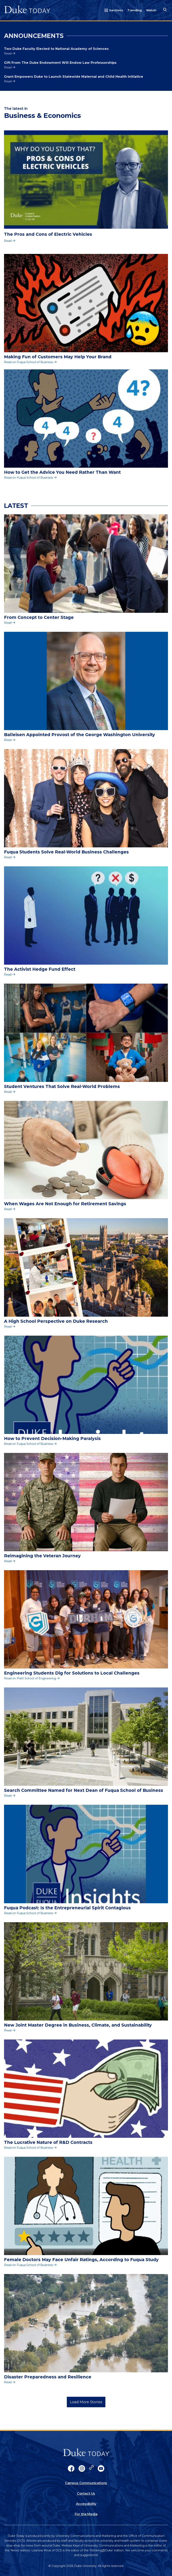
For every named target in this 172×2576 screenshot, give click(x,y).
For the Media (86, 2514)
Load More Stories (86, 2402)
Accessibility (86, 2504)
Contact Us (86, 2493)
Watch (151, 10)
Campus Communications (86, 2483)
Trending (134, 10)
